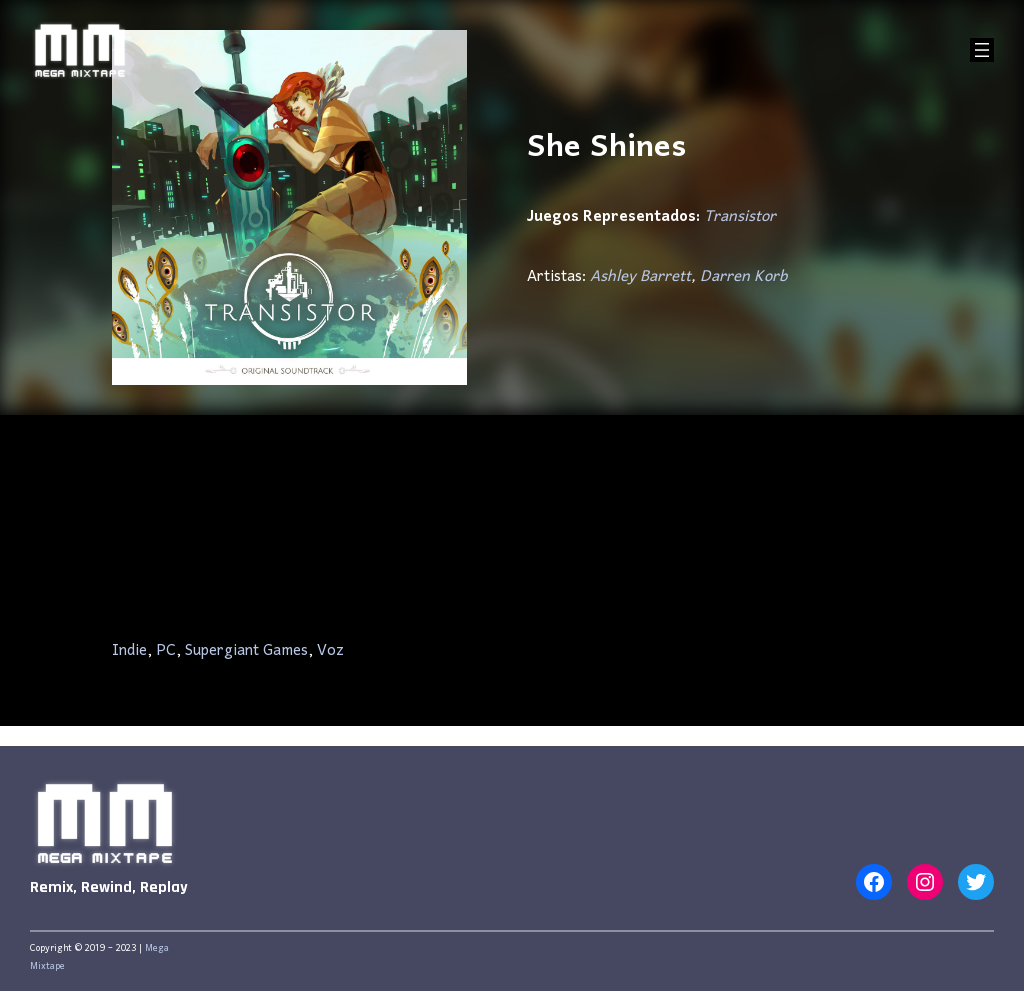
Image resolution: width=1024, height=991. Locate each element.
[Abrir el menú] (982, 50)
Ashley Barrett (640, 277)
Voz (330, 651)
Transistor (740, 217)
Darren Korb (743, 277)
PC (166, 651)
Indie (129, 651)
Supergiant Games (246, 651)
